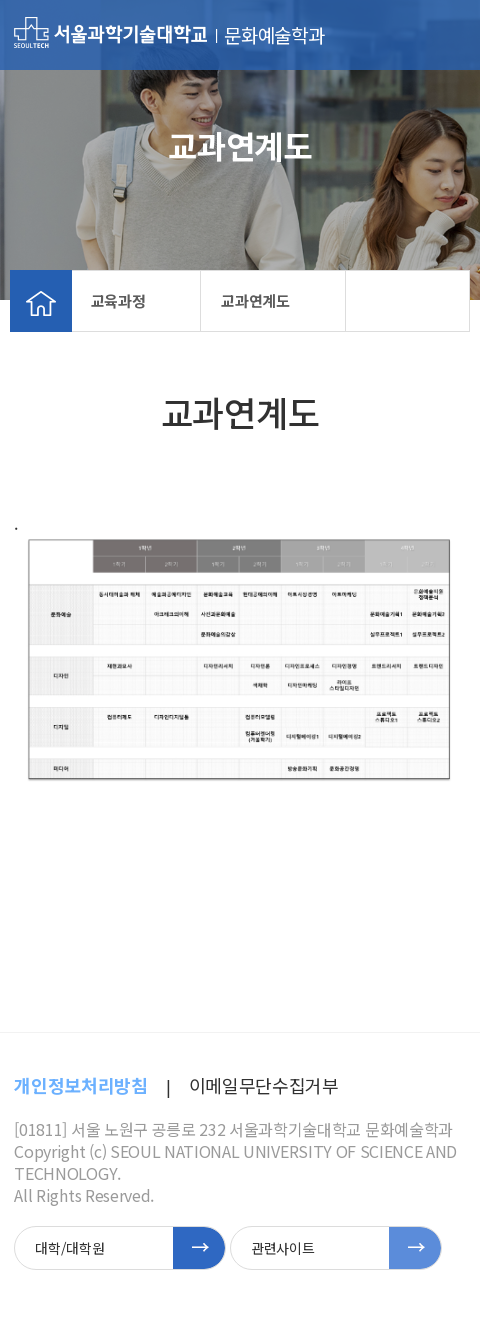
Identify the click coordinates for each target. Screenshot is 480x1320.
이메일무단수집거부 (264, 1085)
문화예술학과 (274, 35)
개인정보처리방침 (80, 1085)
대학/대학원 (69, 1248)
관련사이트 (282, 1248)
